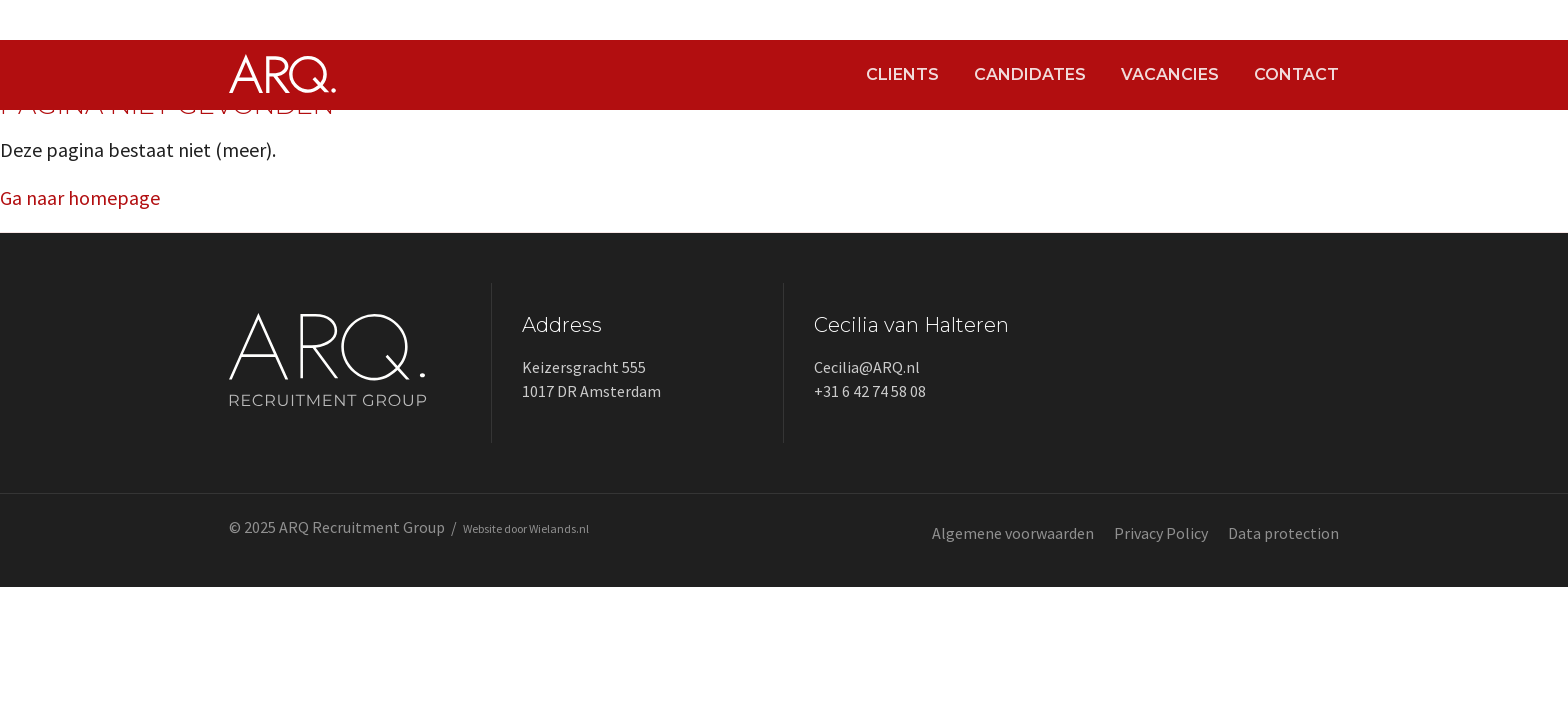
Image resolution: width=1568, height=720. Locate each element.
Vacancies (1170, 75)
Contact (1296, 75)
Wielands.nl (559, 528)
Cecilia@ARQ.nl (867, 367)
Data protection (1283, 533)
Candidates (1030, 75)
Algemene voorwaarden (1013, 533)
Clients (902, 75)
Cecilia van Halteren (911, 325)
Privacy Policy (1161, 533)
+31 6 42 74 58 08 (870, 391)
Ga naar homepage (80, 197)
